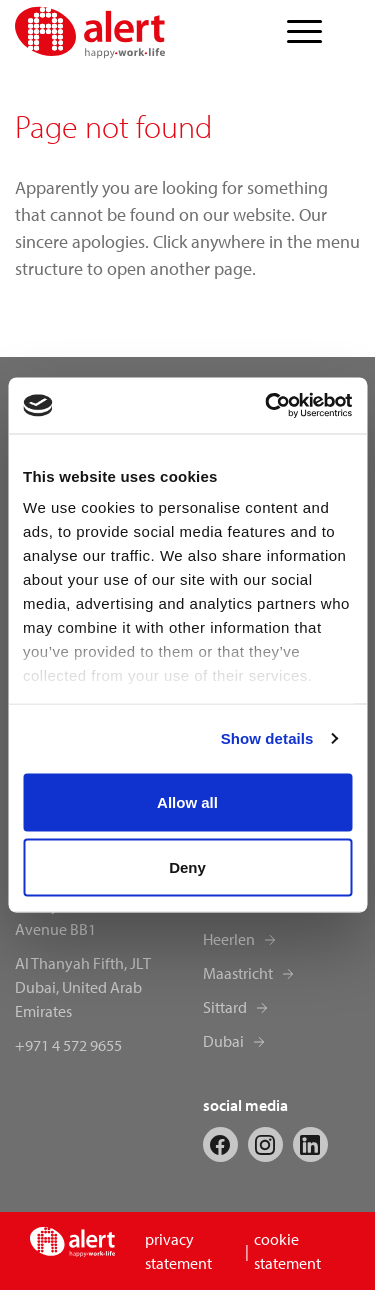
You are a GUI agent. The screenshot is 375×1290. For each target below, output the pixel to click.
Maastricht (238, 973)
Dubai (223, 1041)
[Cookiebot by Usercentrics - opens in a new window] (267, 406)
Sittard (225, 1007)
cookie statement (287, 1251)
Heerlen (229, 939)
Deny (187, 867)
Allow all (187, 801)
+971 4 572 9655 (68, 1045)
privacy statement (178, 1251)
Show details (267, 738)
